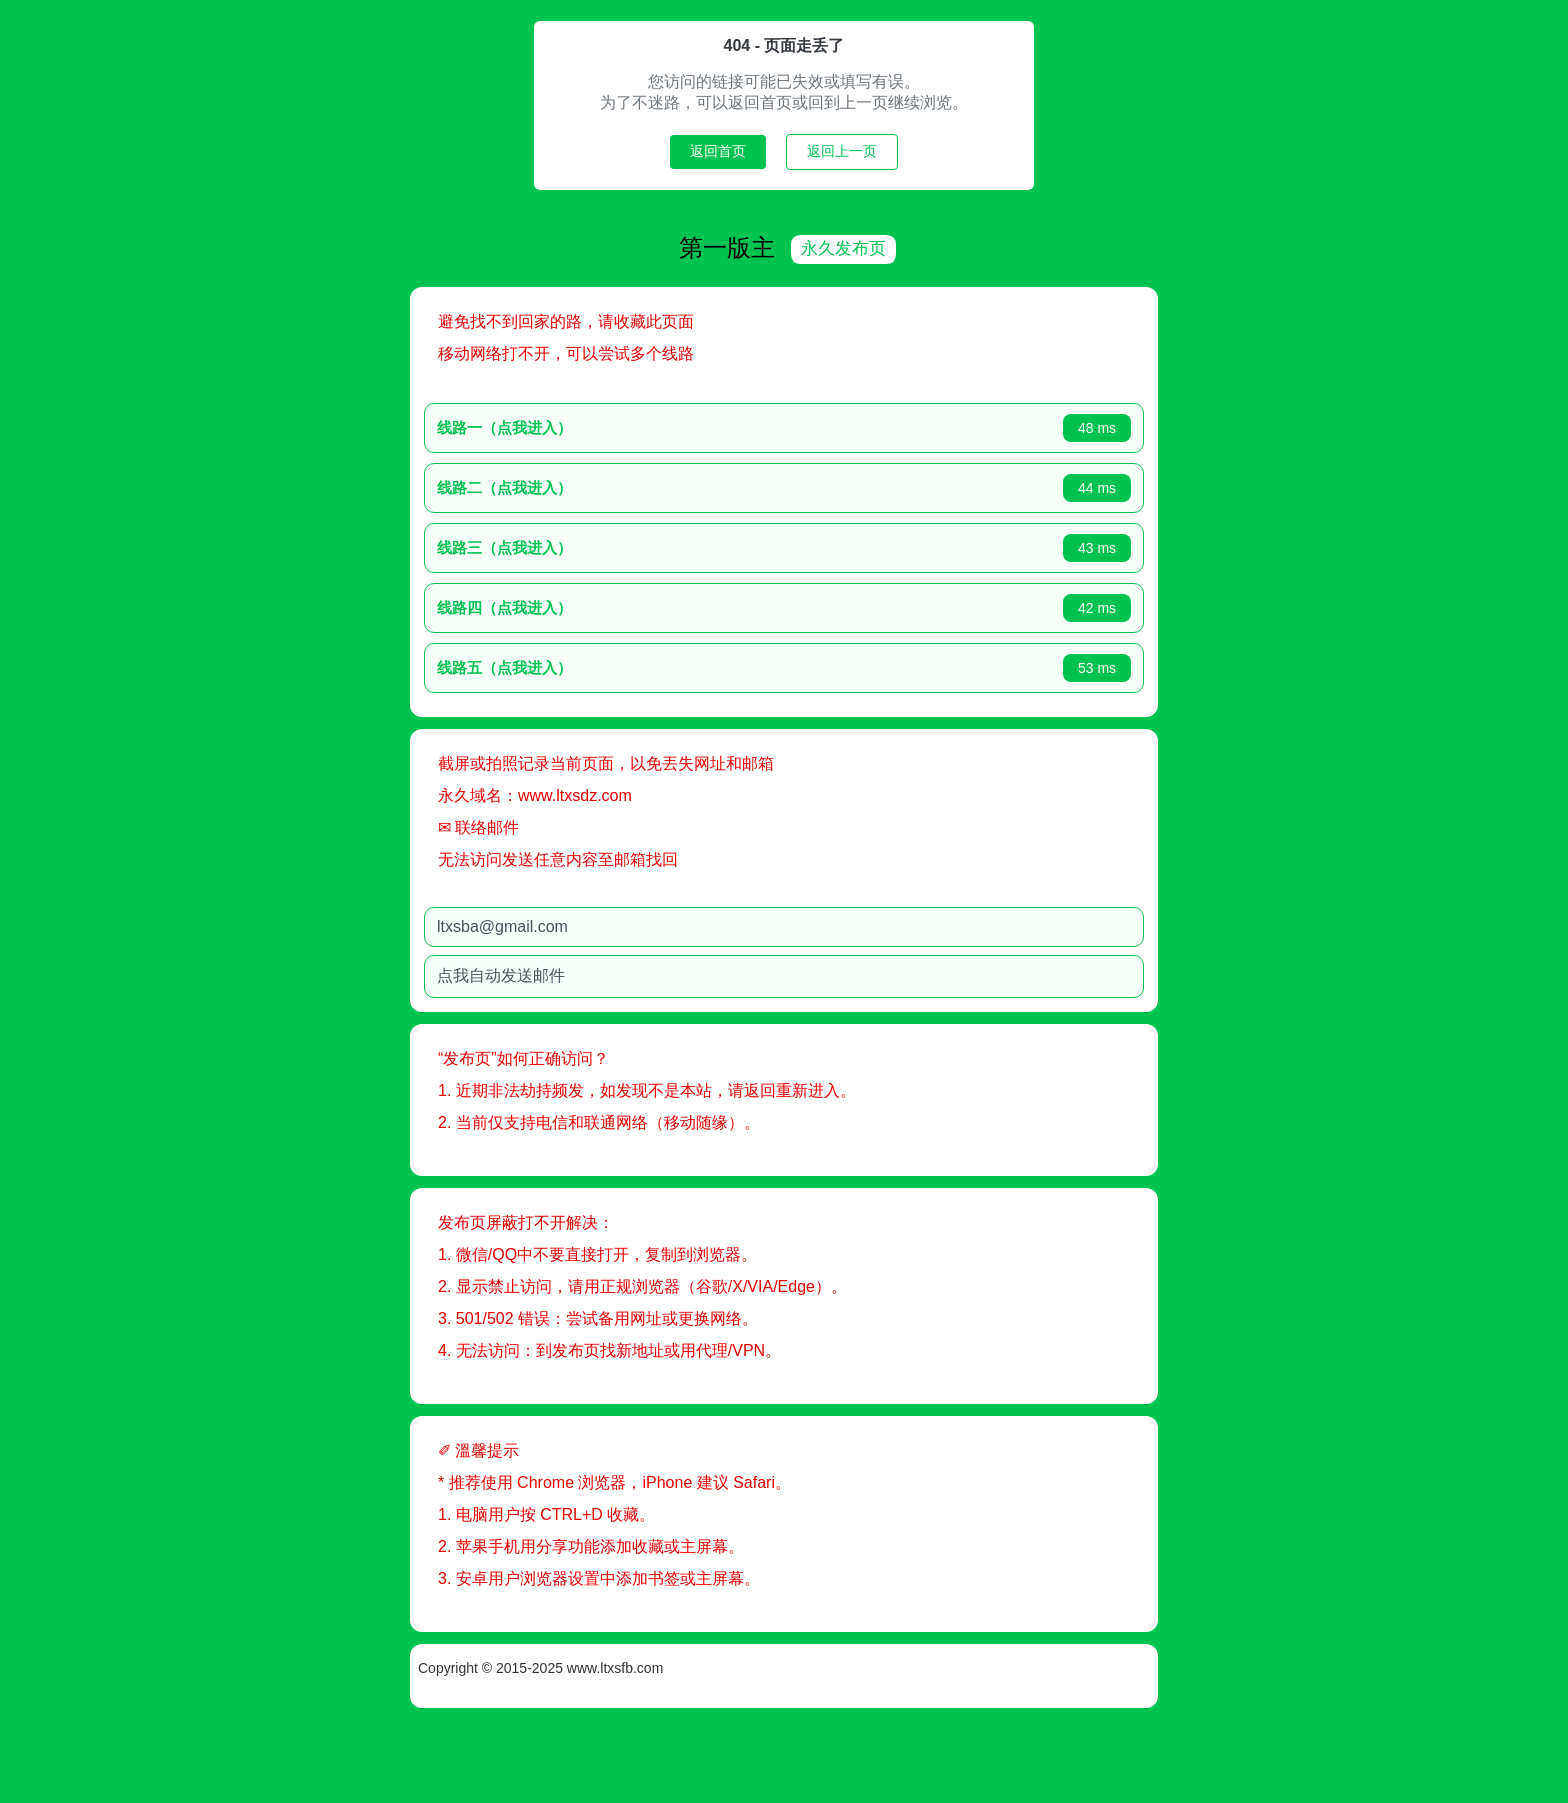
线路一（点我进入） (574, 425)
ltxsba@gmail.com (572, 924)
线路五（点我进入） (574, 665)
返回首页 (718, 151)
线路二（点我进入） (574, 485)
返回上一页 (842, 151)
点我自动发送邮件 (571, 973)
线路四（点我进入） (574, 605)
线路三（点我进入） (574, 545)
